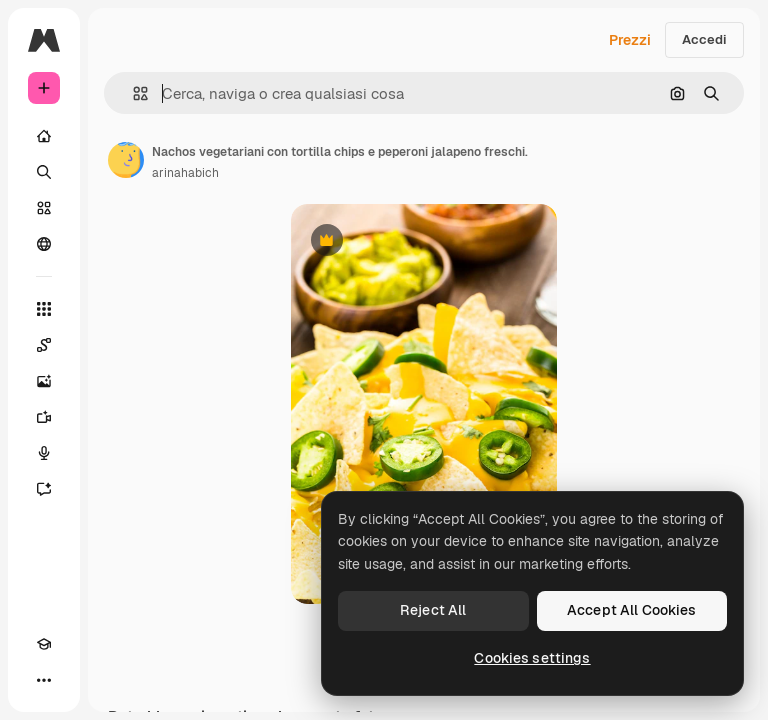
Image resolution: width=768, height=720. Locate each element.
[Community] (44, 244)
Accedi (704, 39)
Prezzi (630, 40)
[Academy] (44, 644)
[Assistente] (44, 489)
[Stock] (44, 208)
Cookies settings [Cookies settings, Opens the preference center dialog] (532, 658)
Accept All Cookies (632, 610)
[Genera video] (44, 417)
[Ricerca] (44, 172)
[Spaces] (44, 345)
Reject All (433, 610)
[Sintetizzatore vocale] (44, 453)
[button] (132, 93)
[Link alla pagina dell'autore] (126, 160)
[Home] (44, 136)
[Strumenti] (44, 309)
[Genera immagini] (44, 381)
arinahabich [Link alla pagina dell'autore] (185, 173)
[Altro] (44, 680)
